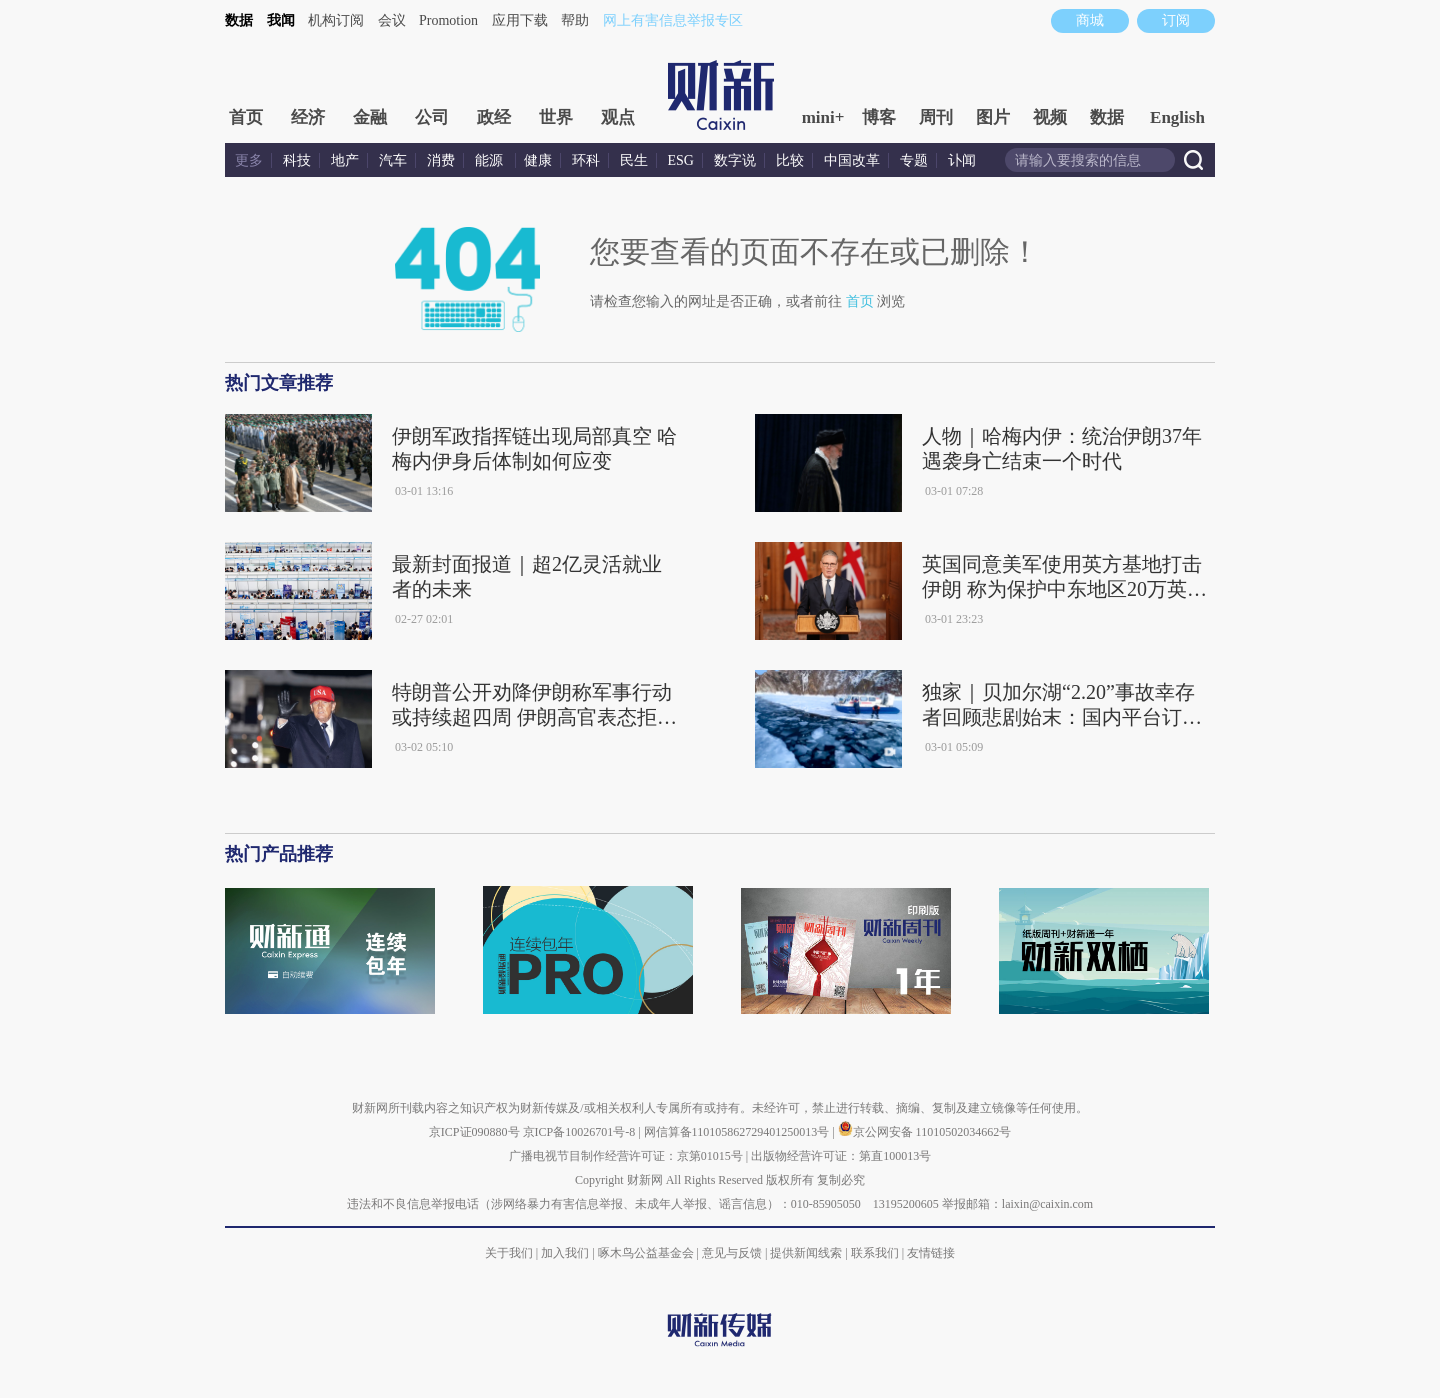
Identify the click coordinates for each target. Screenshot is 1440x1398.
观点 (618, 117)
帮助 (575, 20)
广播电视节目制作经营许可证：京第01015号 (626, 1156)
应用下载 (520, 20)
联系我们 (875, 1253)
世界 (556, 117)
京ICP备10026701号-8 (581, 1132)
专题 (914, 160)
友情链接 (931, 1253)
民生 (634, 160)
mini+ (823, 117)
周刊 (936, 117)
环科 (586, 160)
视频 (1050, 117)
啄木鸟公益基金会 (647, 1253)
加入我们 (565, 1253)
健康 (538, 160)
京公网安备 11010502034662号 (925, 1132)
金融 (370, 117)
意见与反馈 (732, 1253)
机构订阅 (336, 20)
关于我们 (509, 1253)
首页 (246, 117)
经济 (308, 117)
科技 (297, 160)
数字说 (735, 160)
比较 (790, 160)
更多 (249, 160)
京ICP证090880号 (474, 1132)
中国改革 (852, 160)
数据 (239, 20)
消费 (441, 160)
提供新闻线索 (806, 1253)
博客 (879, 117)
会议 (392, 20)
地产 (345, 160)
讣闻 (962, 160)
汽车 (393, 160)
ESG (681, 160)
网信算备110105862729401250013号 (738, 1132)
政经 (494, 117)
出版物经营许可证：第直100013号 (841, 1156)
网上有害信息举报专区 (673, 20)
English (1177, 117)
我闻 (281, 20)
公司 (432, 117)
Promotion (448, 20)
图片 (993, 117)
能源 (491, 160)
